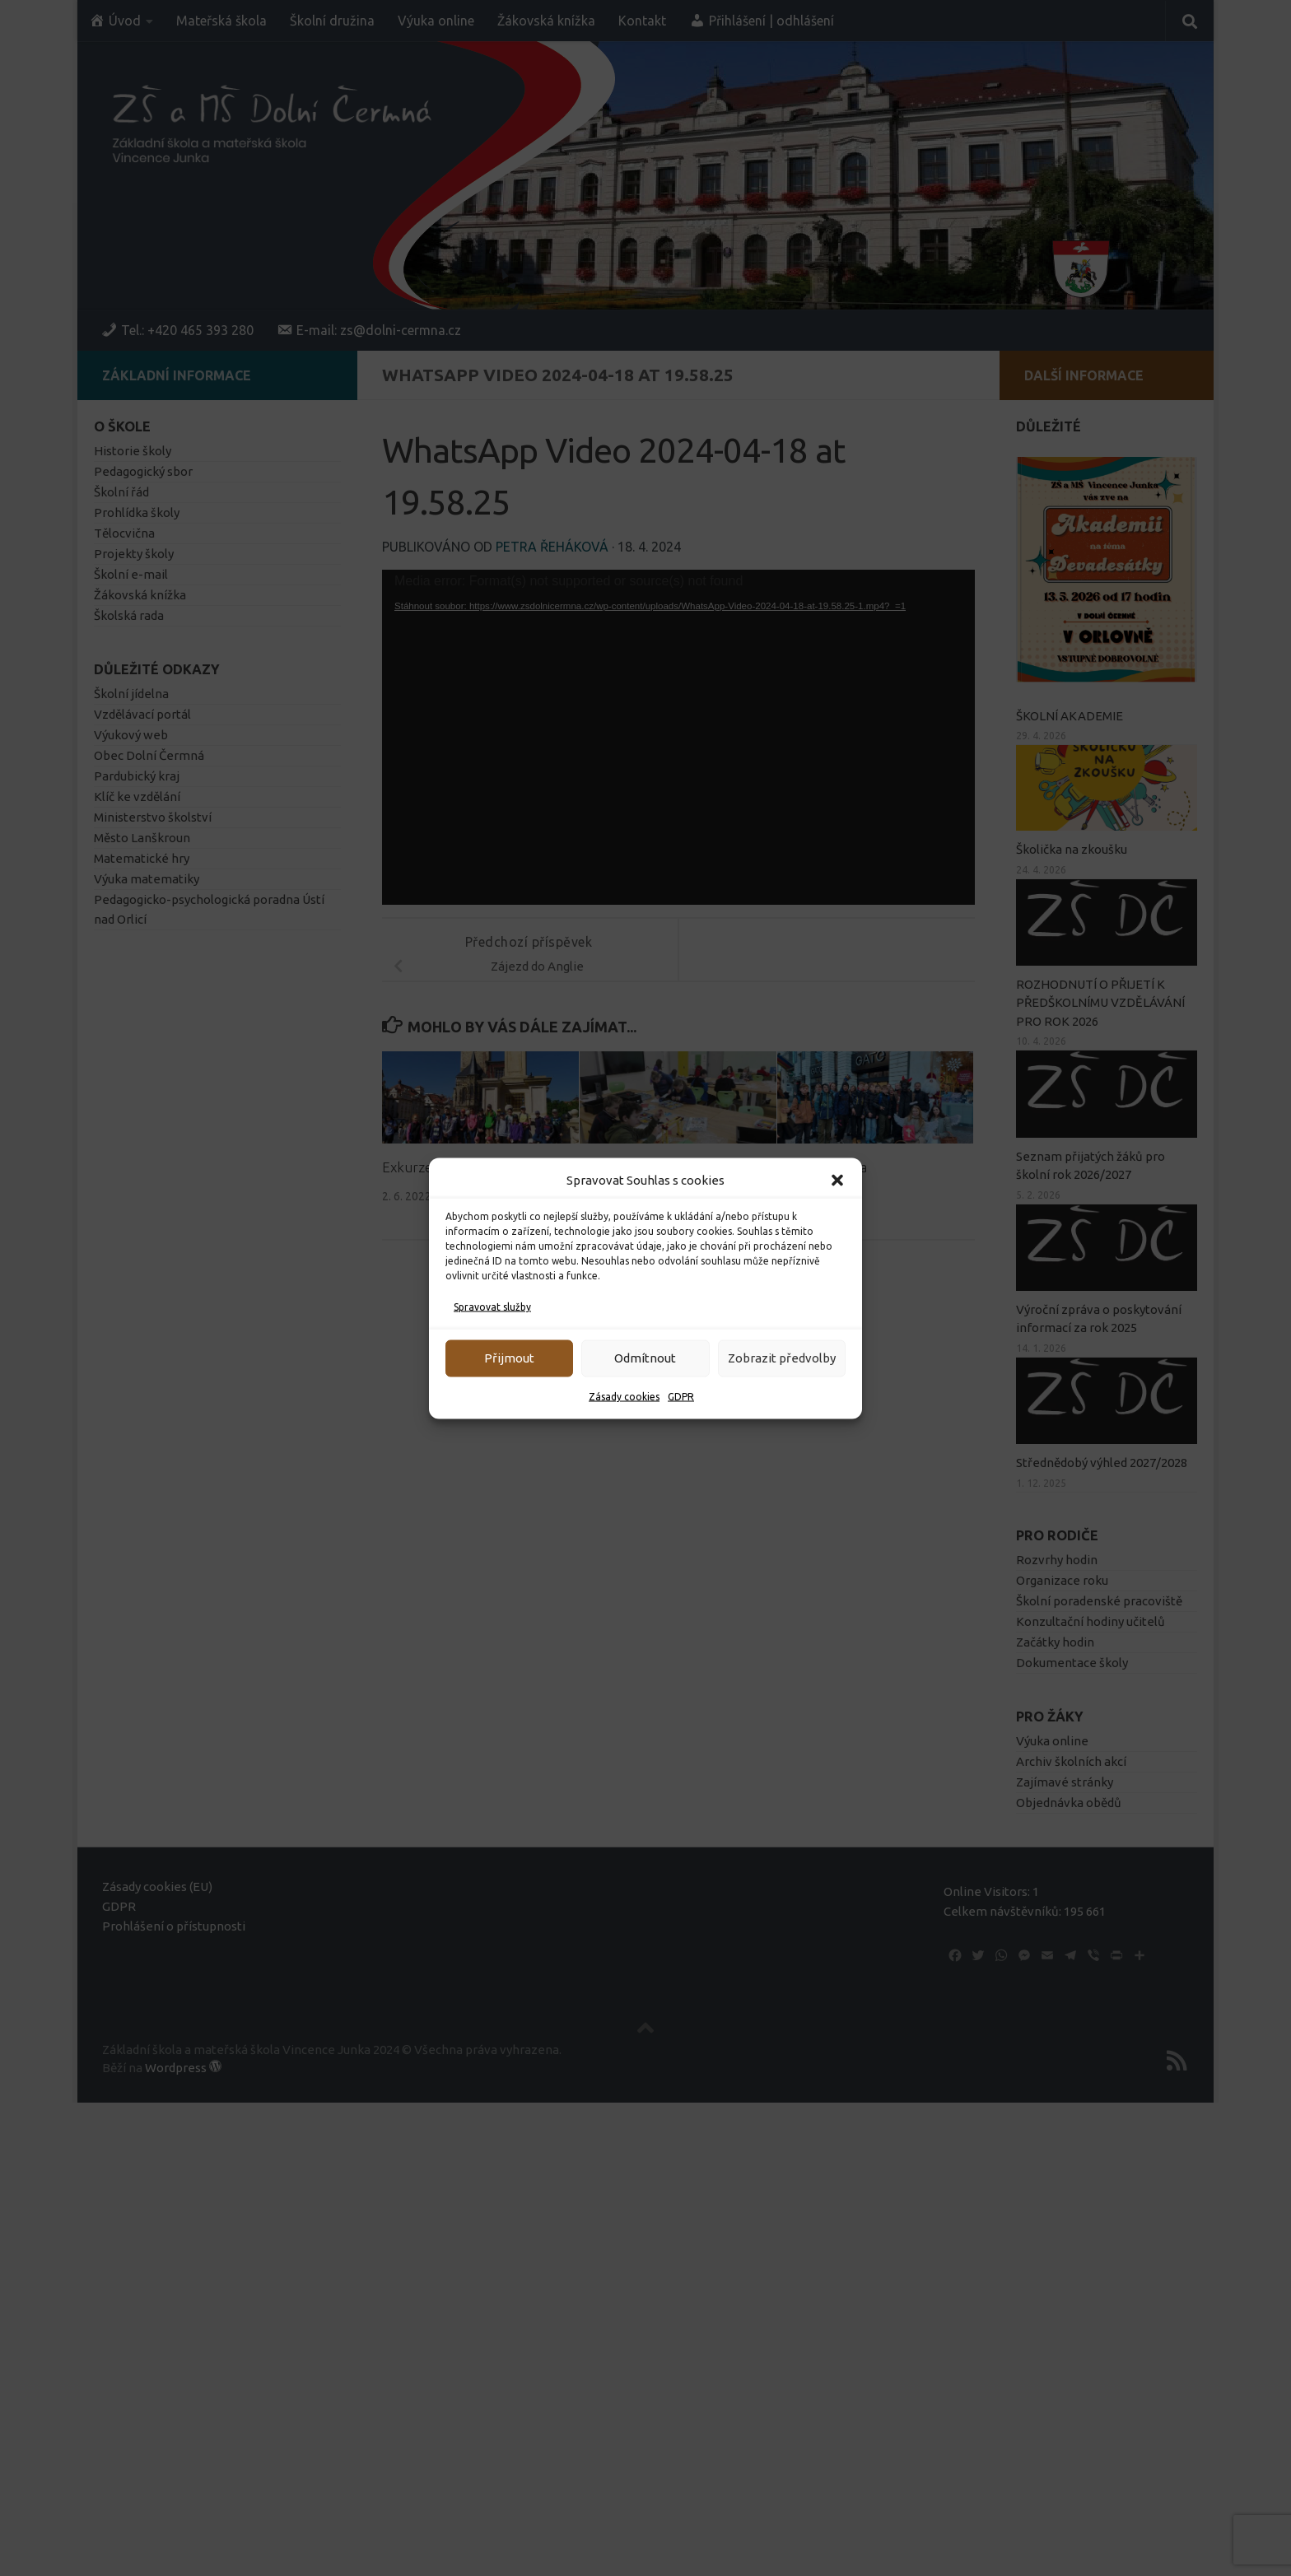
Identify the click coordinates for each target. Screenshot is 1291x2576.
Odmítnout (645, 1358)
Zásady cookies (624, 1395)
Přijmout (509, 1358)
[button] (837, 1180)
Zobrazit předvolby (782, 1358)
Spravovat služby (492, 1306)
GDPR (681, 1395)
